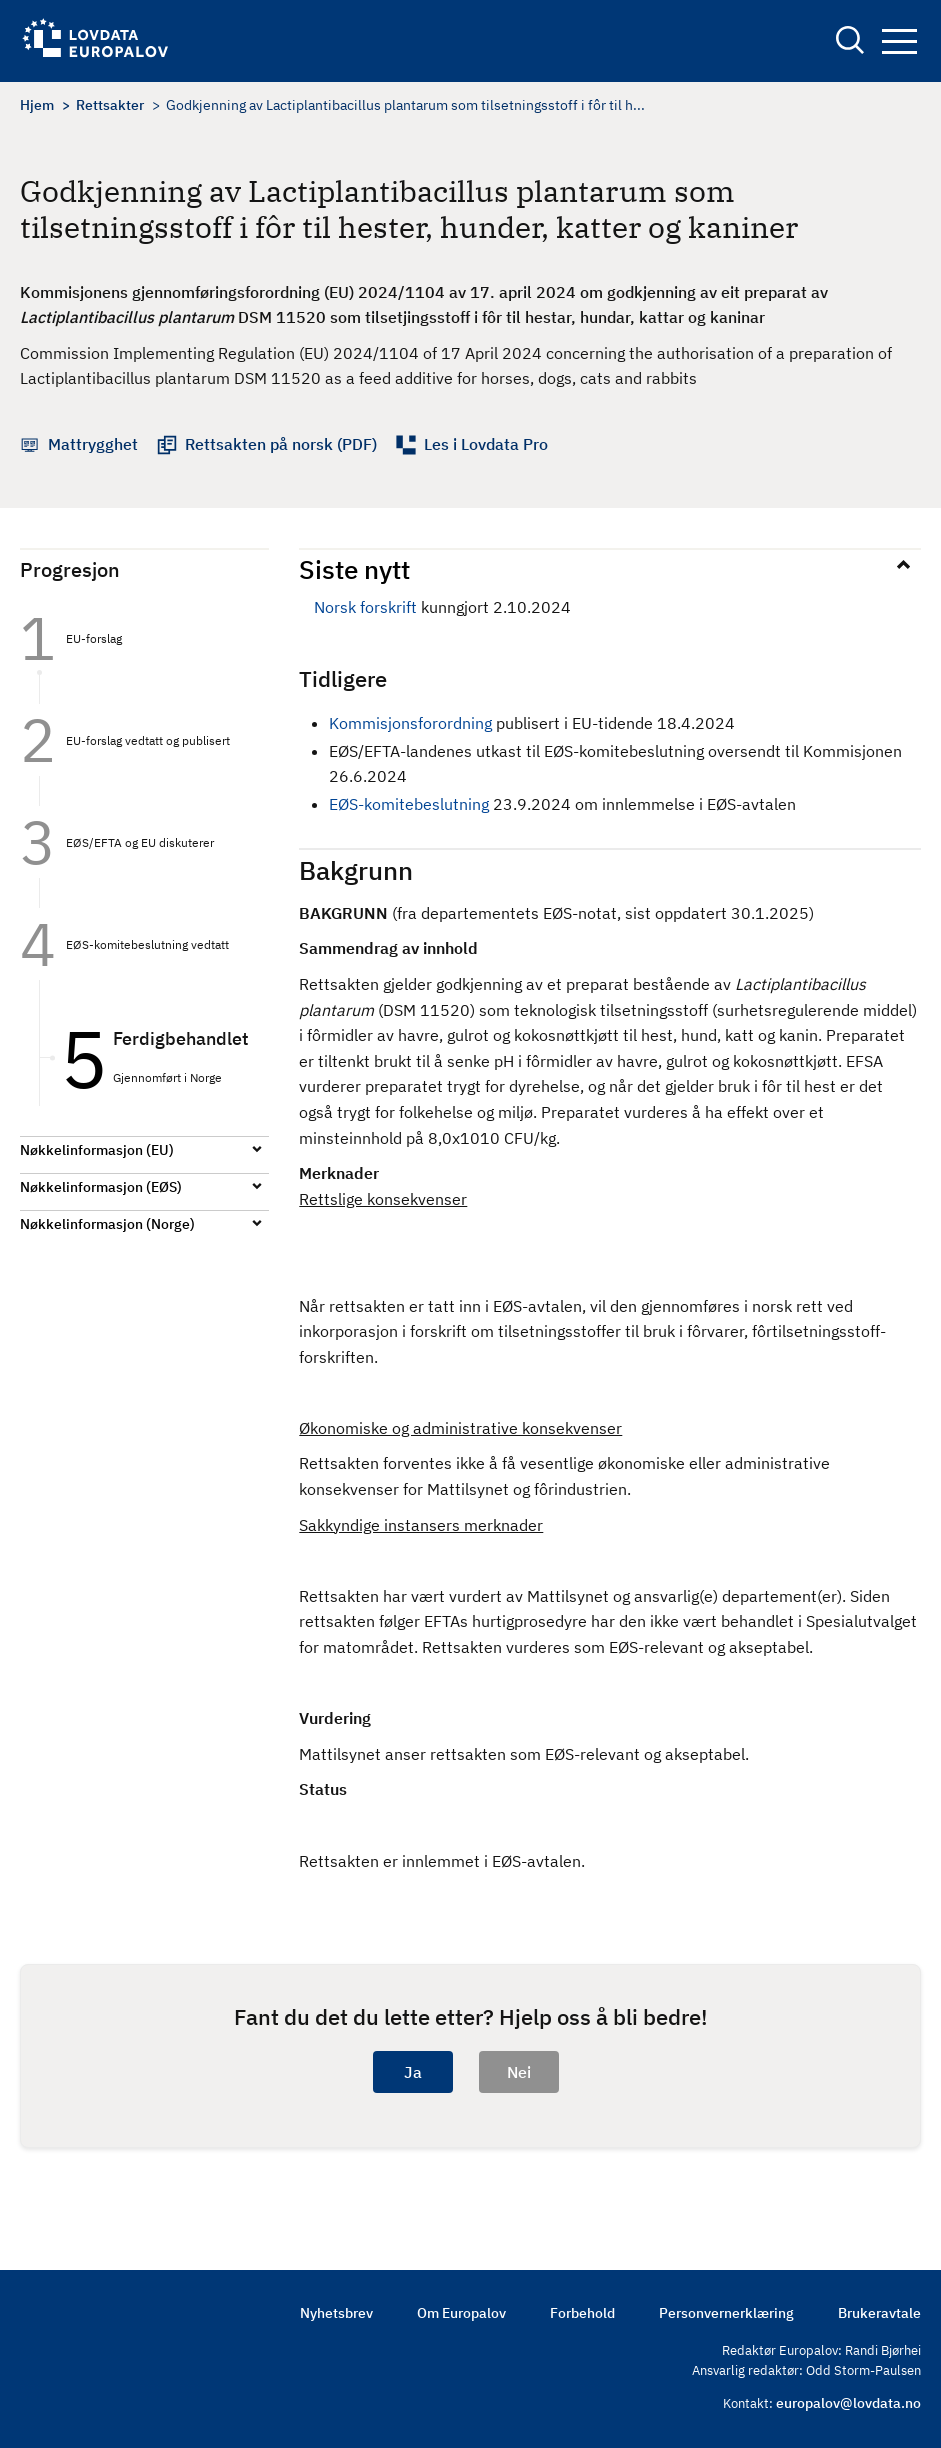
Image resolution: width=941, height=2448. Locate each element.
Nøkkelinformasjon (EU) (97, 1150)
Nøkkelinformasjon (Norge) (107, 1224)
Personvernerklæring (726, 2313)
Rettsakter (110, 105)
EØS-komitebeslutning (409, 804)
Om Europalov (461, 2313)
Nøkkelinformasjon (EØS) (101, 1187)
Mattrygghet (93, 444)
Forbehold (582, 2313)
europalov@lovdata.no (848, 2403)
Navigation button (899, 41)
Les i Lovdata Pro (486, 444)
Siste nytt (354, 569)
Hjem (37, 105)
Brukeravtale (879, 2313)
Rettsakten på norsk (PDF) (281, 444)
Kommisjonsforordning (412, 723)
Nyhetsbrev (336, 2313)
